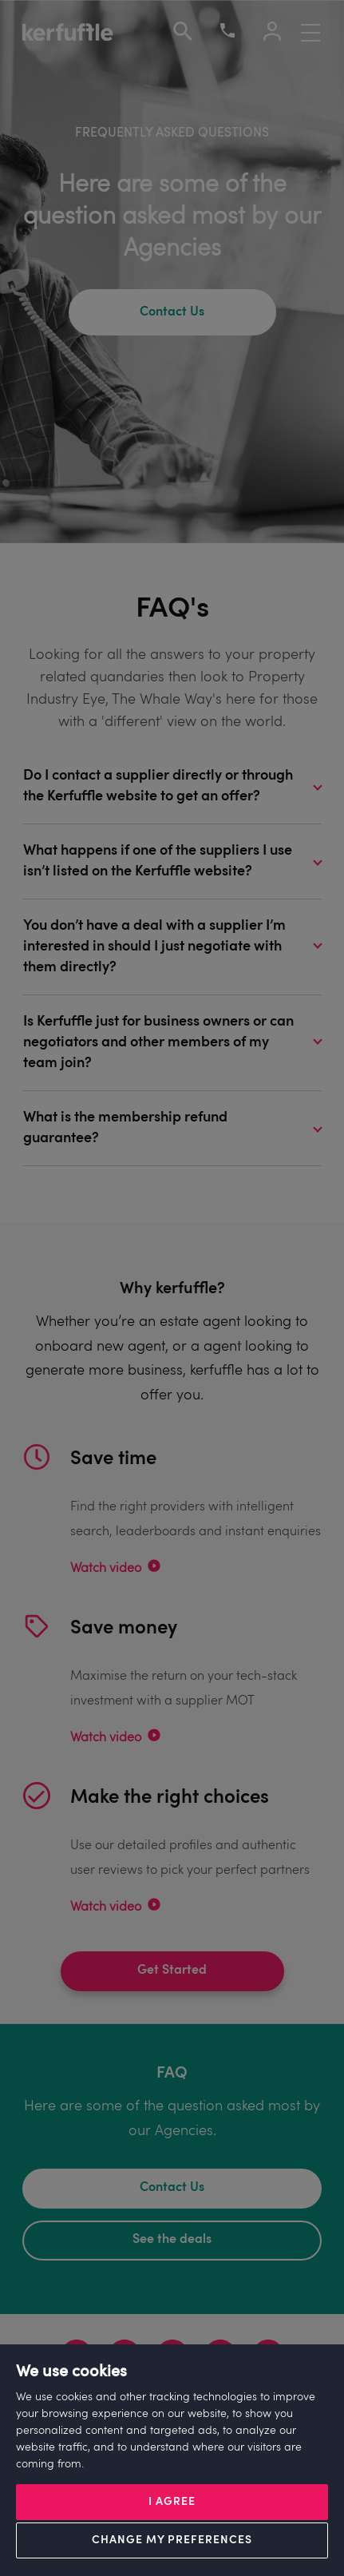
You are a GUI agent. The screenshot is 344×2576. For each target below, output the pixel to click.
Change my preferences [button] (172, 2540)
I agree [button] (172, 2502)
